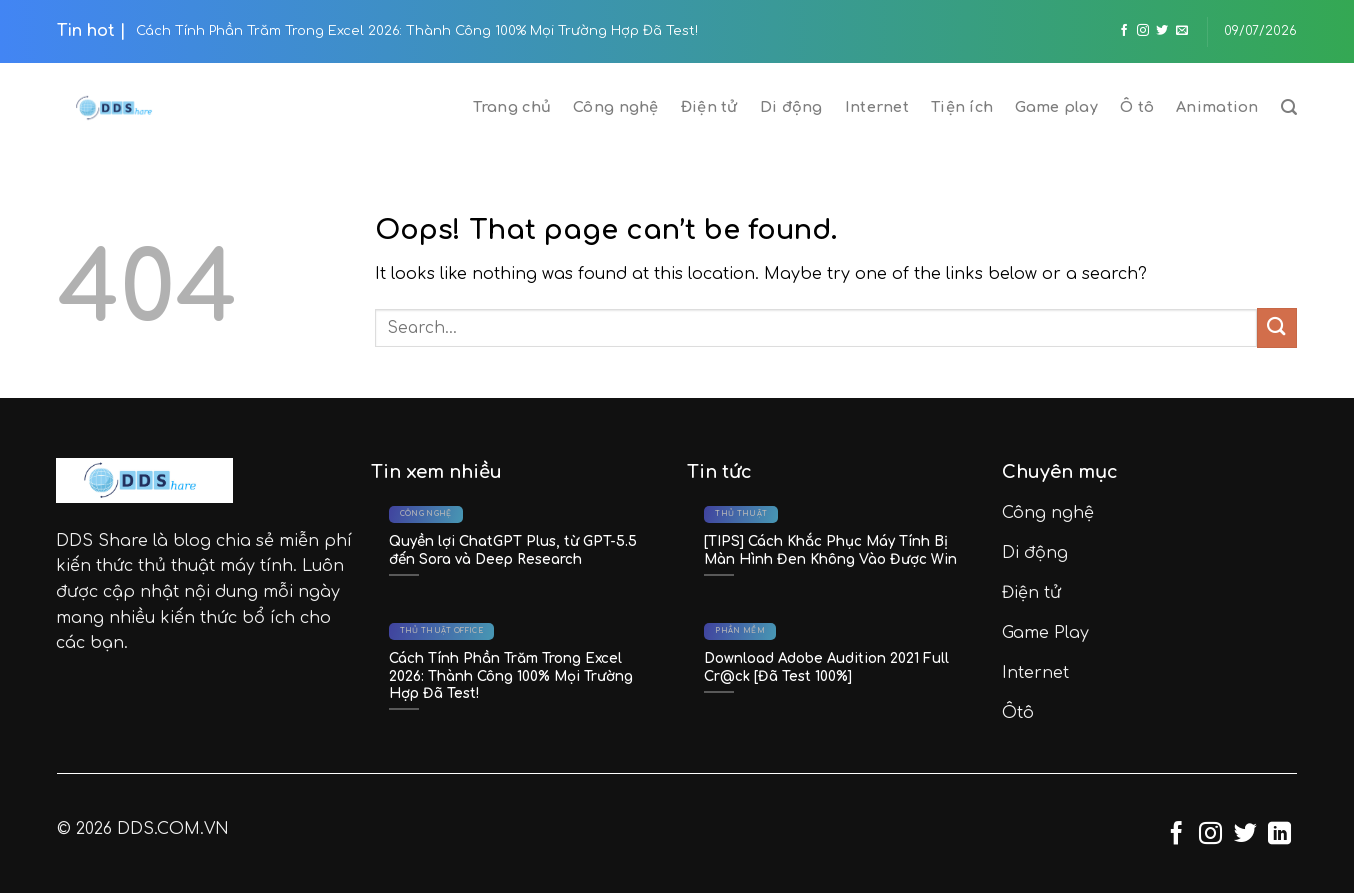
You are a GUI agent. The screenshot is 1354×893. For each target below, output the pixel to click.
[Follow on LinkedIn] (1279, 835)
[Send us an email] (1182, 31)
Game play (1056, 107)
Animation (1217, 107)
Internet (877, 107)
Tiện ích (962, 107)
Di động (791, 107)
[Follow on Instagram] (1143, 31)
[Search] (1289, 107)
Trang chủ (512, 107)
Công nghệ (616, 107)
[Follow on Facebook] (1124, 31)
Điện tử (709, 107)
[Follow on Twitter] (1162, 31)
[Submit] (1277, 327)
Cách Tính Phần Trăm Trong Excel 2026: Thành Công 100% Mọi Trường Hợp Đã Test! (417, 31)
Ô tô (1137, 107)
